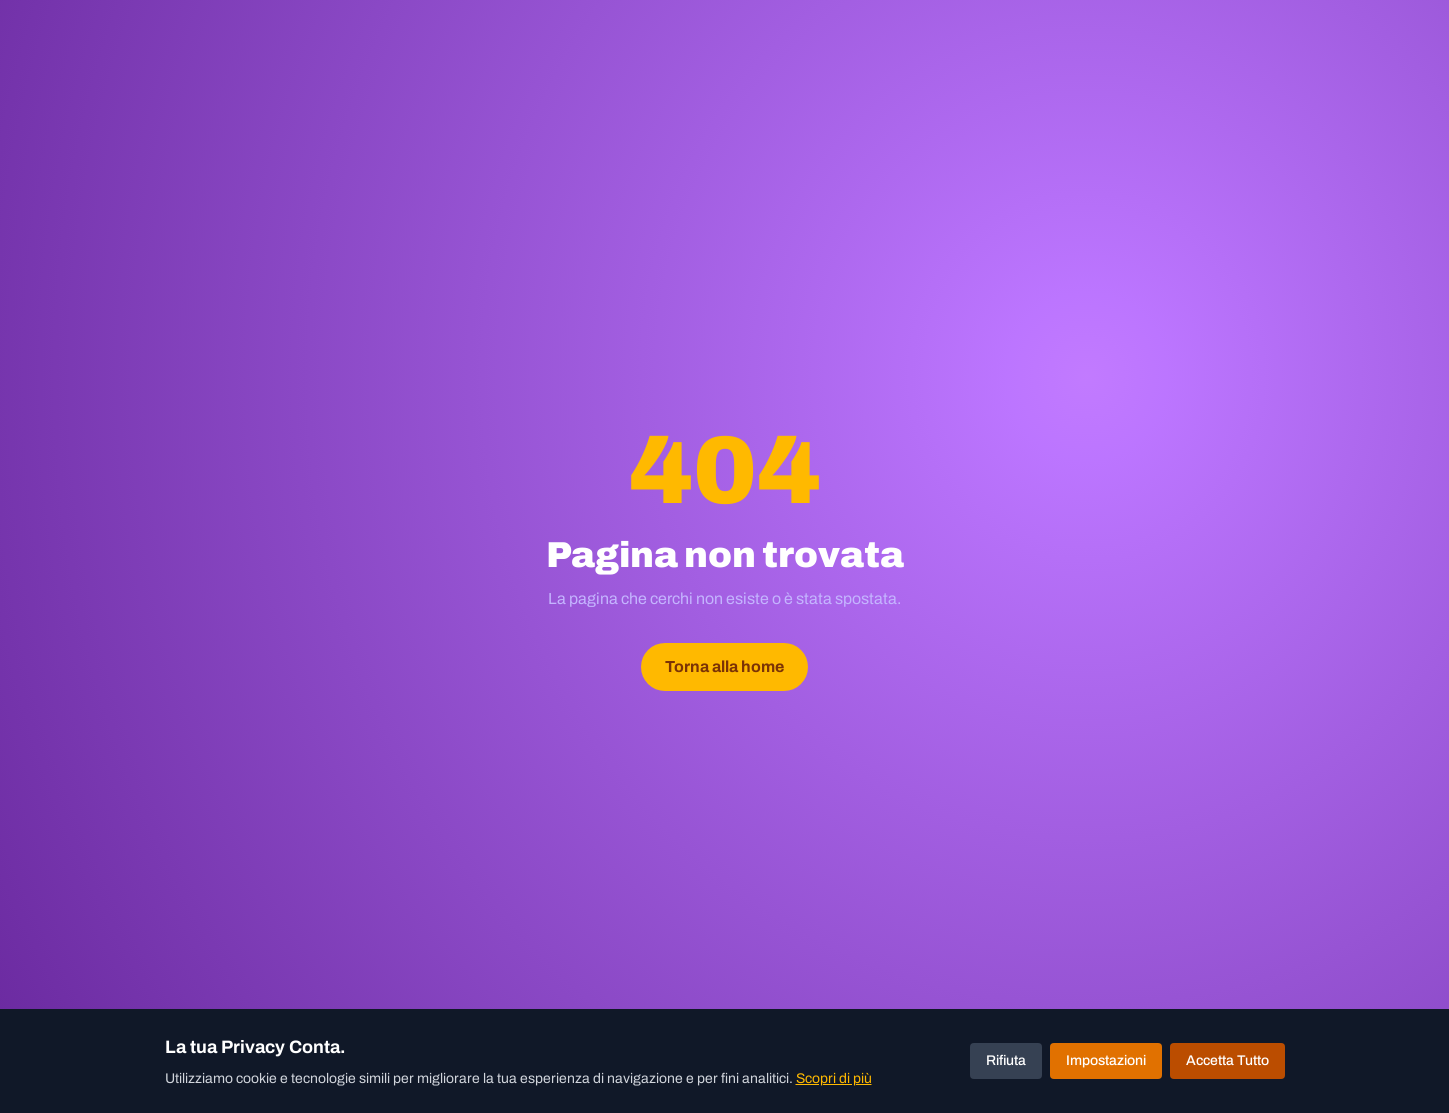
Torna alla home (724, 666)
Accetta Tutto (1227, 1060)
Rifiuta (1006, 1060)
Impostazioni (1106, 1060)
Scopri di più (834, 1078)
